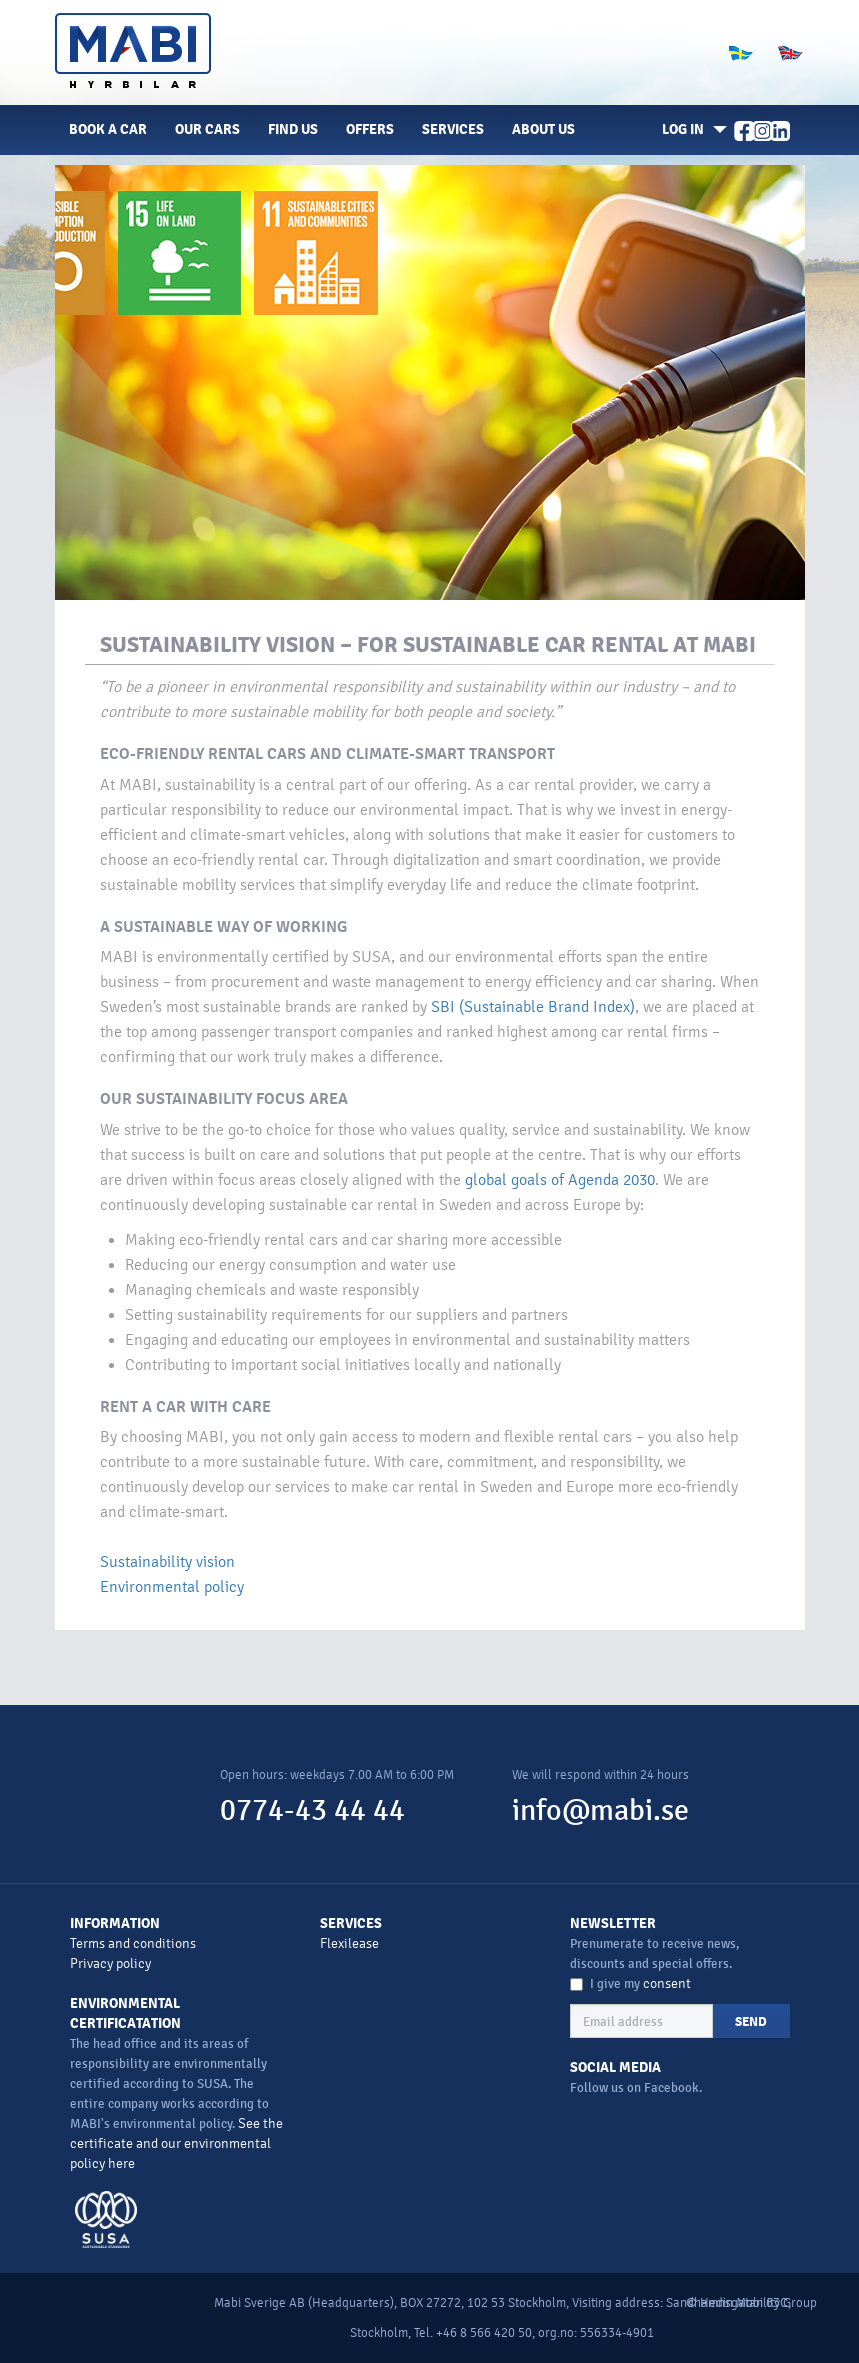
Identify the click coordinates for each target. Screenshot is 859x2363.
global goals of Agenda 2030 (560, 1180)
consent (667, 1983)
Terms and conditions (133, 1943)
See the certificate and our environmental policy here (176, 2143)
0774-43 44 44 (312, 1810)
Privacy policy (110, 1963)
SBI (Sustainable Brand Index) (533, 1007)
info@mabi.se (600, 1810)
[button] (691, 130)
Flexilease (349, 1943)
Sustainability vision (167, 1562)
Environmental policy (172, 1587)
